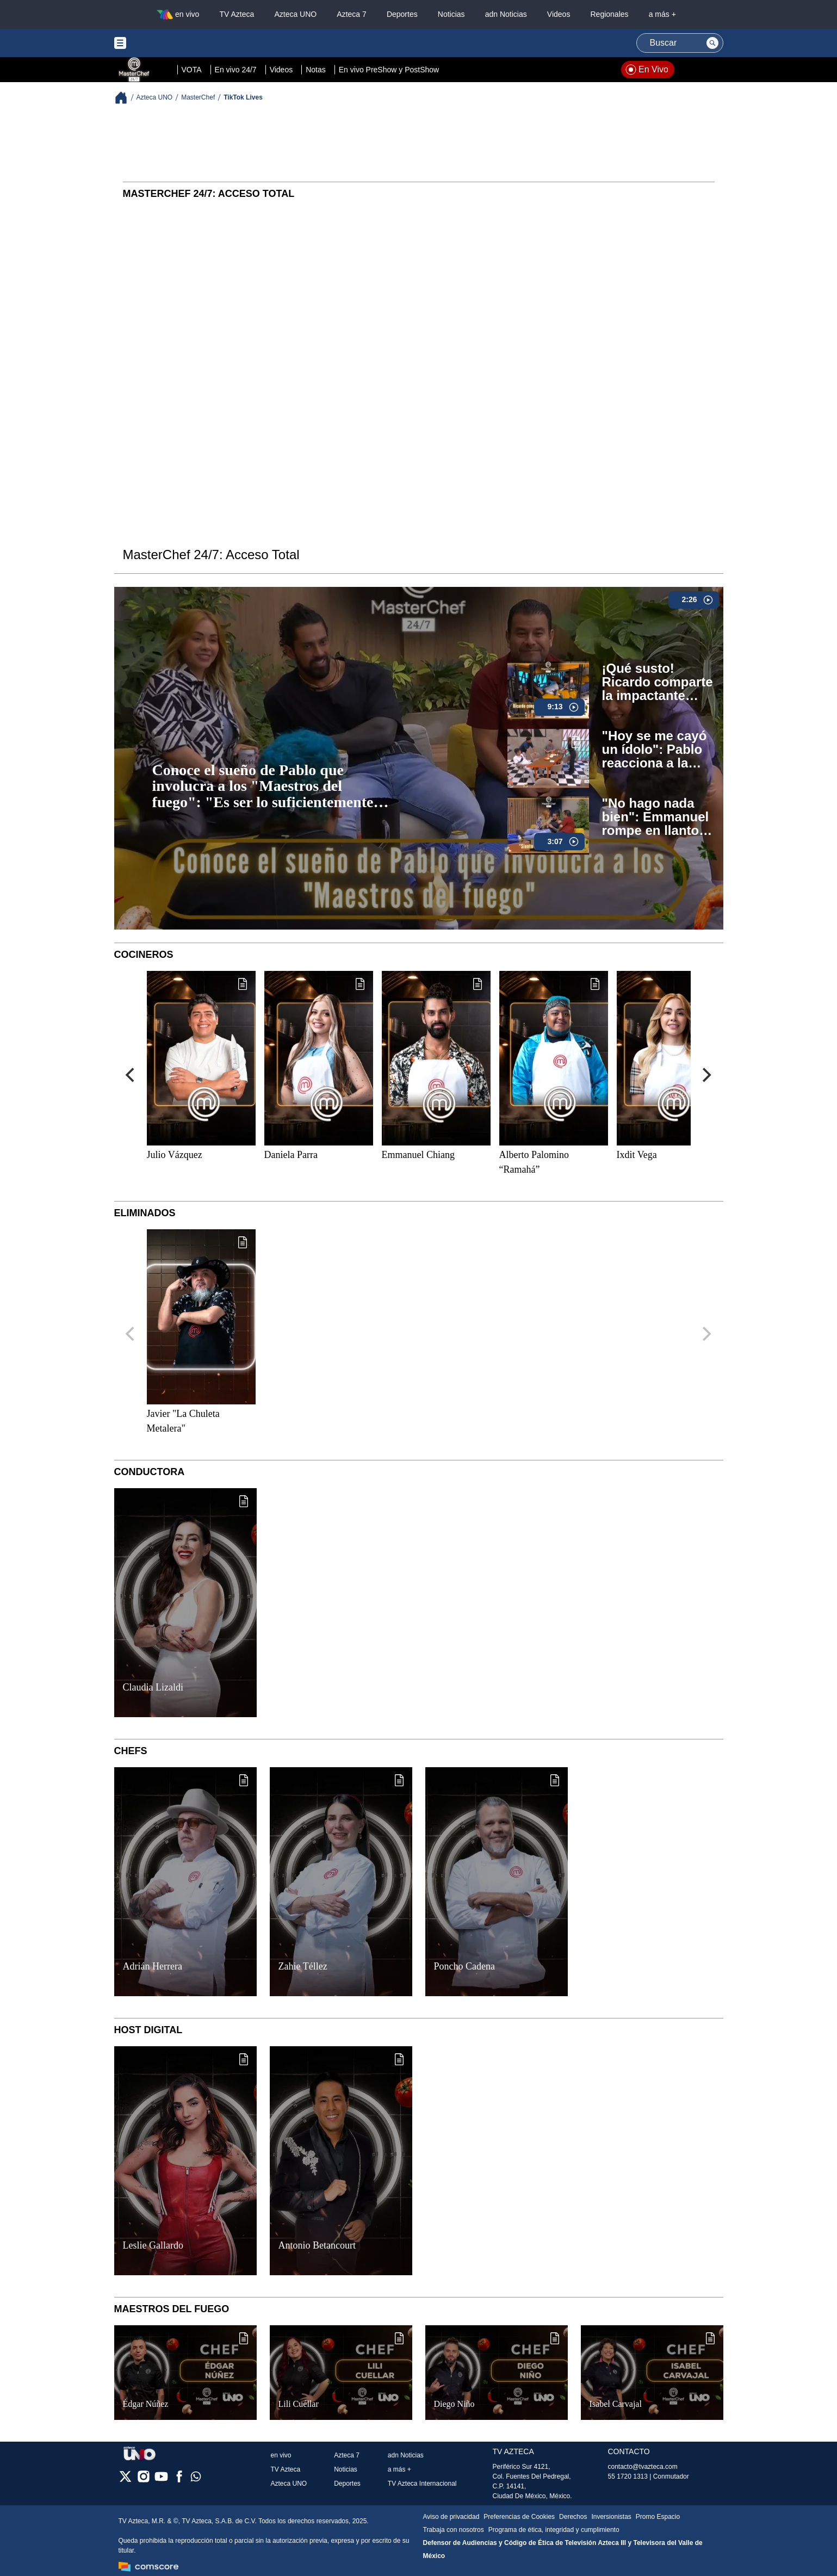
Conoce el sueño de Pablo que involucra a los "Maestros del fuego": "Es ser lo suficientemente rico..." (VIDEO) (263, 786)
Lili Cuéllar (298, 2403)
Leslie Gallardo (153, 2245)
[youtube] (161, 2480)
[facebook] (179, 2480)
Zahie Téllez (302, 1966)
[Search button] (712, 43)
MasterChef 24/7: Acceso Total (211, 554)
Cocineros (143, 954)
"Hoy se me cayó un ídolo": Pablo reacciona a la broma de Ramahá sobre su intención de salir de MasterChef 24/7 (656, 749)
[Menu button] (157, 43)
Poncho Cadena (464, 1966)
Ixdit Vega (637, 1154)
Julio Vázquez (174, 1154)
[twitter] (125, 2480)
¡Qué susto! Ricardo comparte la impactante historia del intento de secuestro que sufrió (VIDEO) (657, 682)
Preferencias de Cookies (519, 2517)
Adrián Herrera (152, 1966)
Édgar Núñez (146, 2403)
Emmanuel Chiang (418, 1154)
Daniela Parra (291, 1154)
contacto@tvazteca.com (643, 2466)
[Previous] (132, 1075)
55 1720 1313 (628, 2476)
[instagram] (143, 2480)
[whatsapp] (195, 2479)
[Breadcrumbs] (125, 97)
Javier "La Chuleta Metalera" (183, 1421)
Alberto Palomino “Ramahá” (534, 1162)
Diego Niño (454, 2403)
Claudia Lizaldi (153, 1687)
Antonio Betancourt (317, 2245)
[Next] (706, 1075)
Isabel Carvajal (616, 2403)
